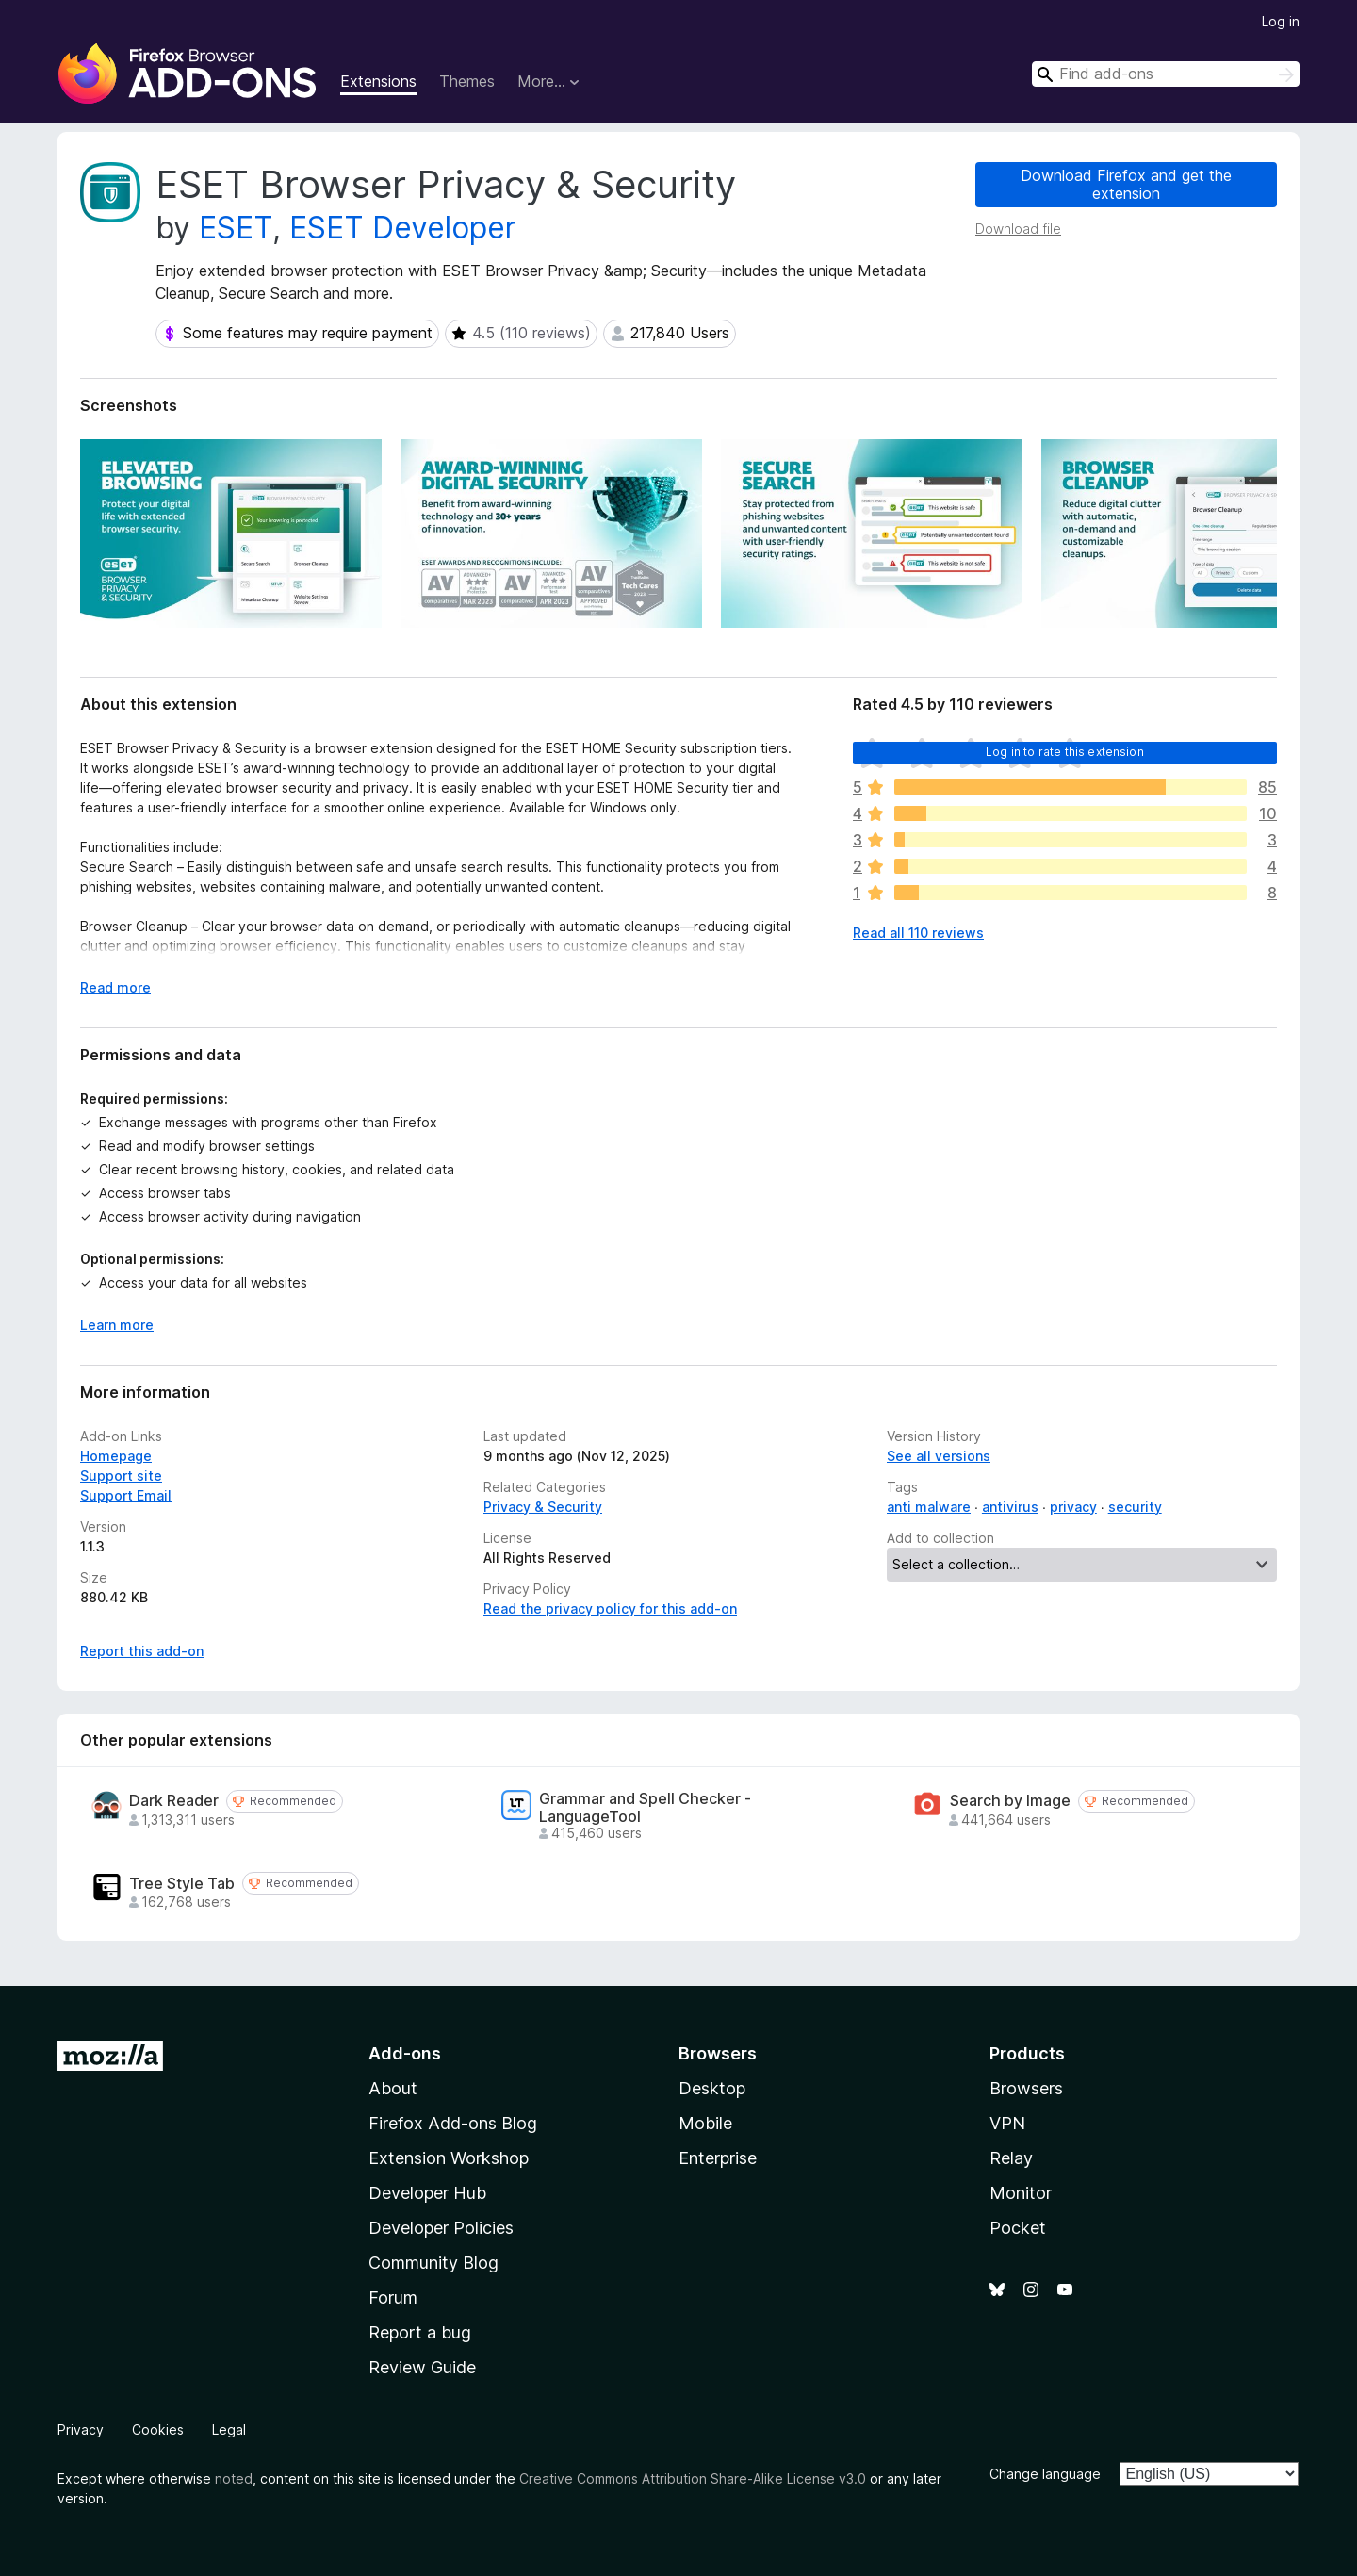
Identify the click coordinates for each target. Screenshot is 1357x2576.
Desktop (711, 2088)
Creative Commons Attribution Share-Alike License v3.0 (692, 2478)
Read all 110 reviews (918, 933)
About (392, 2088)
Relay (1011, 2158)
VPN (1007, 2123)
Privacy (80, 2429)
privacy (1073, 1507)
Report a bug (419, 2332)
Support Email (126, 1495)
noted (234, 2478)
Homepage (116, 1456)
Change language (1045, 2474)
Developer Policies (441, 2228)
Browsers (1026, 2088)
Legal (229, 2429)
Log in (1281, 21)
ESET (235, 227)
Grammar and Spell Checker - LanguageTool (645, 1808)
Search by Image (1010, 1801)
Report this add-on (142, 1651)
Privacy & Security (542, 1507)
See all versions (938, 1456)
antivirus (1010, 1507)
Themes (467, 81)
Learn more (117, 1325)
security (1135, 1507)
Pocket (1017, 2228)
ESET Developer (402, 227)
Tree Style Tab (182, 1884)
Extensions (378, 81)
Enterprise (717, 2158)
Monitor (1020, 2193)
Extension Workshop (448, 2158)
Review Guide (422, 2367)
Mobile (705, 2123)
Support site (121, 1476)
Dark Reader (174, 1801)
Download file (1018, 229)
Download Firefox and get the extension (1126, 184)
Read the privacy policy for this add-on (610, 1608)
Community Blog (433, 2262)
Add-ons (404, 2053)
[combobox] (1166, 74)
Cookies (158, 2429)
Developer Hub (427, 2193)
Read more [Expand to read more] (115, 987)
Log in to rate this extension (1065, 752)
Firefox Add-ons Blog (452, 2123)
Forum (392, 2297)
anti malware (929, 1507)
